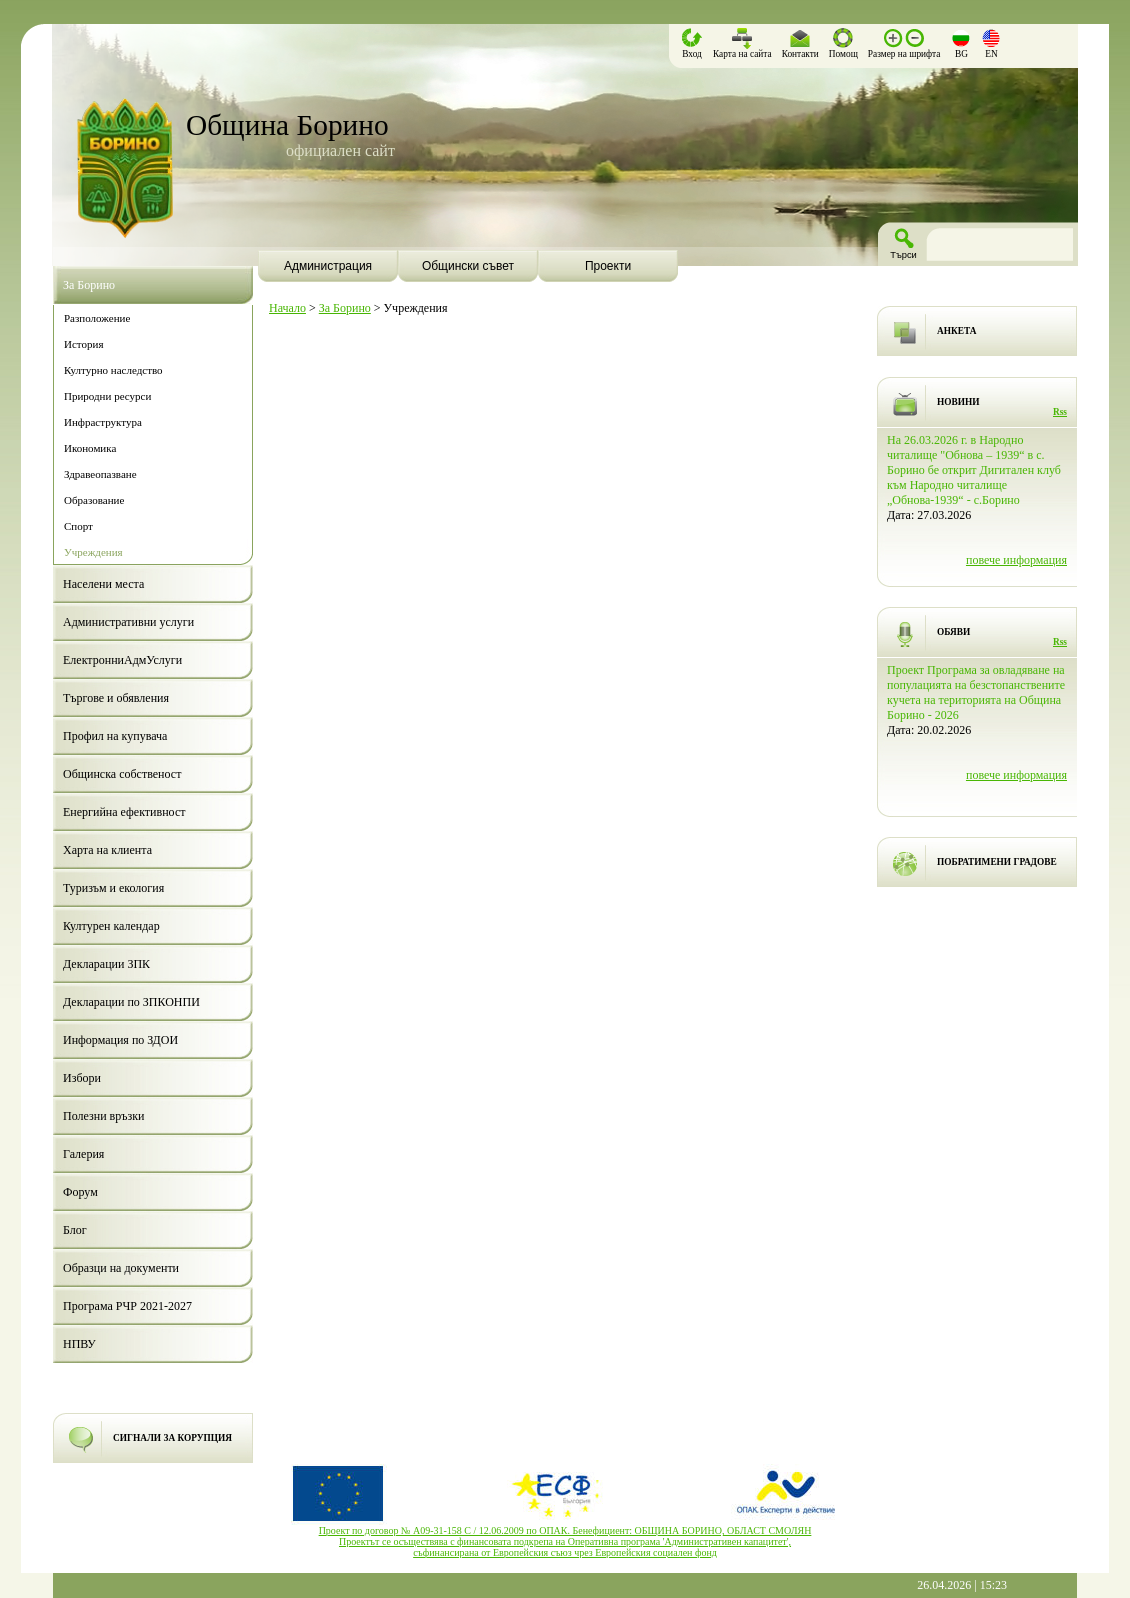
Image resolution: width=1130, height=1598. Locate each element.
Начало (287, 308)
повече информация (1016, 560)
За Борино (345, 308)
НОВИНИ (958, 402)
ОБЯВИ (953, 632)
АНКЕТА (956, 331)
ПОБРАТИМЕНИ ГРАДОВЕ (997, 862)
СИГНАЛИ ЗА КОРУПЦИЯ (172, 1438)
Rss (1060, 412)
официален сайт (340, 150)
